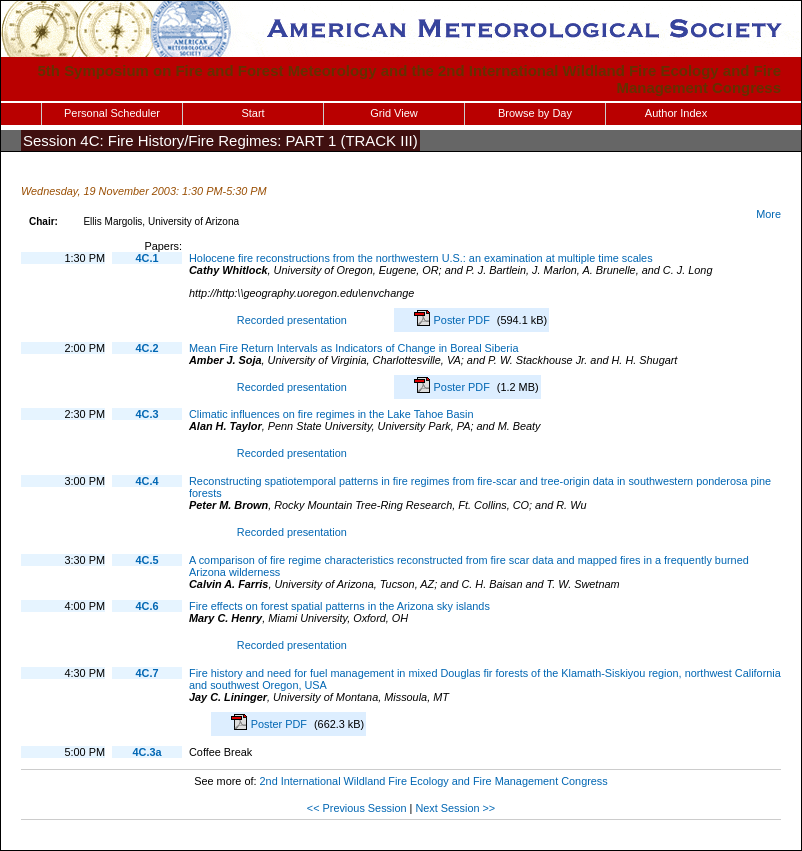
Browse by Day (535, 113)
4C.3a (146, 752)
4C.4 (147, 481)
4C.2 (147, 348)
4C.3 (147, 414)
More (768, 214)
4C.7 (147, 673)
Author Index (676, 113)
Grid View (393, 113)
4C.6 (147, 606)
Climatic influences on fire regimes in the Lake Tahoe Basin (331, 414)
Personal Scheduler (112, 113)
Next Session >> (455, 808)
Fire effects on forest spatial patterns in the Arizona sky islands (339, 606)
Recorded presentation (289, 320)
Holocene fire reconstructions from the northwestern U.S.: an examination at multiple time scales (421, 258)
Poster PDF (463, 320)
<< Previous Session (357, 808)
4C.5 (147, 560)
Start (252, 113)
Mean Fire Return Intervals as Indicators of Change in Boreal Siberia (353, 348)
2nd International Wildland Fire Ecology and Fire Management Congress (434, 781)
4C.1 (147, 258)
